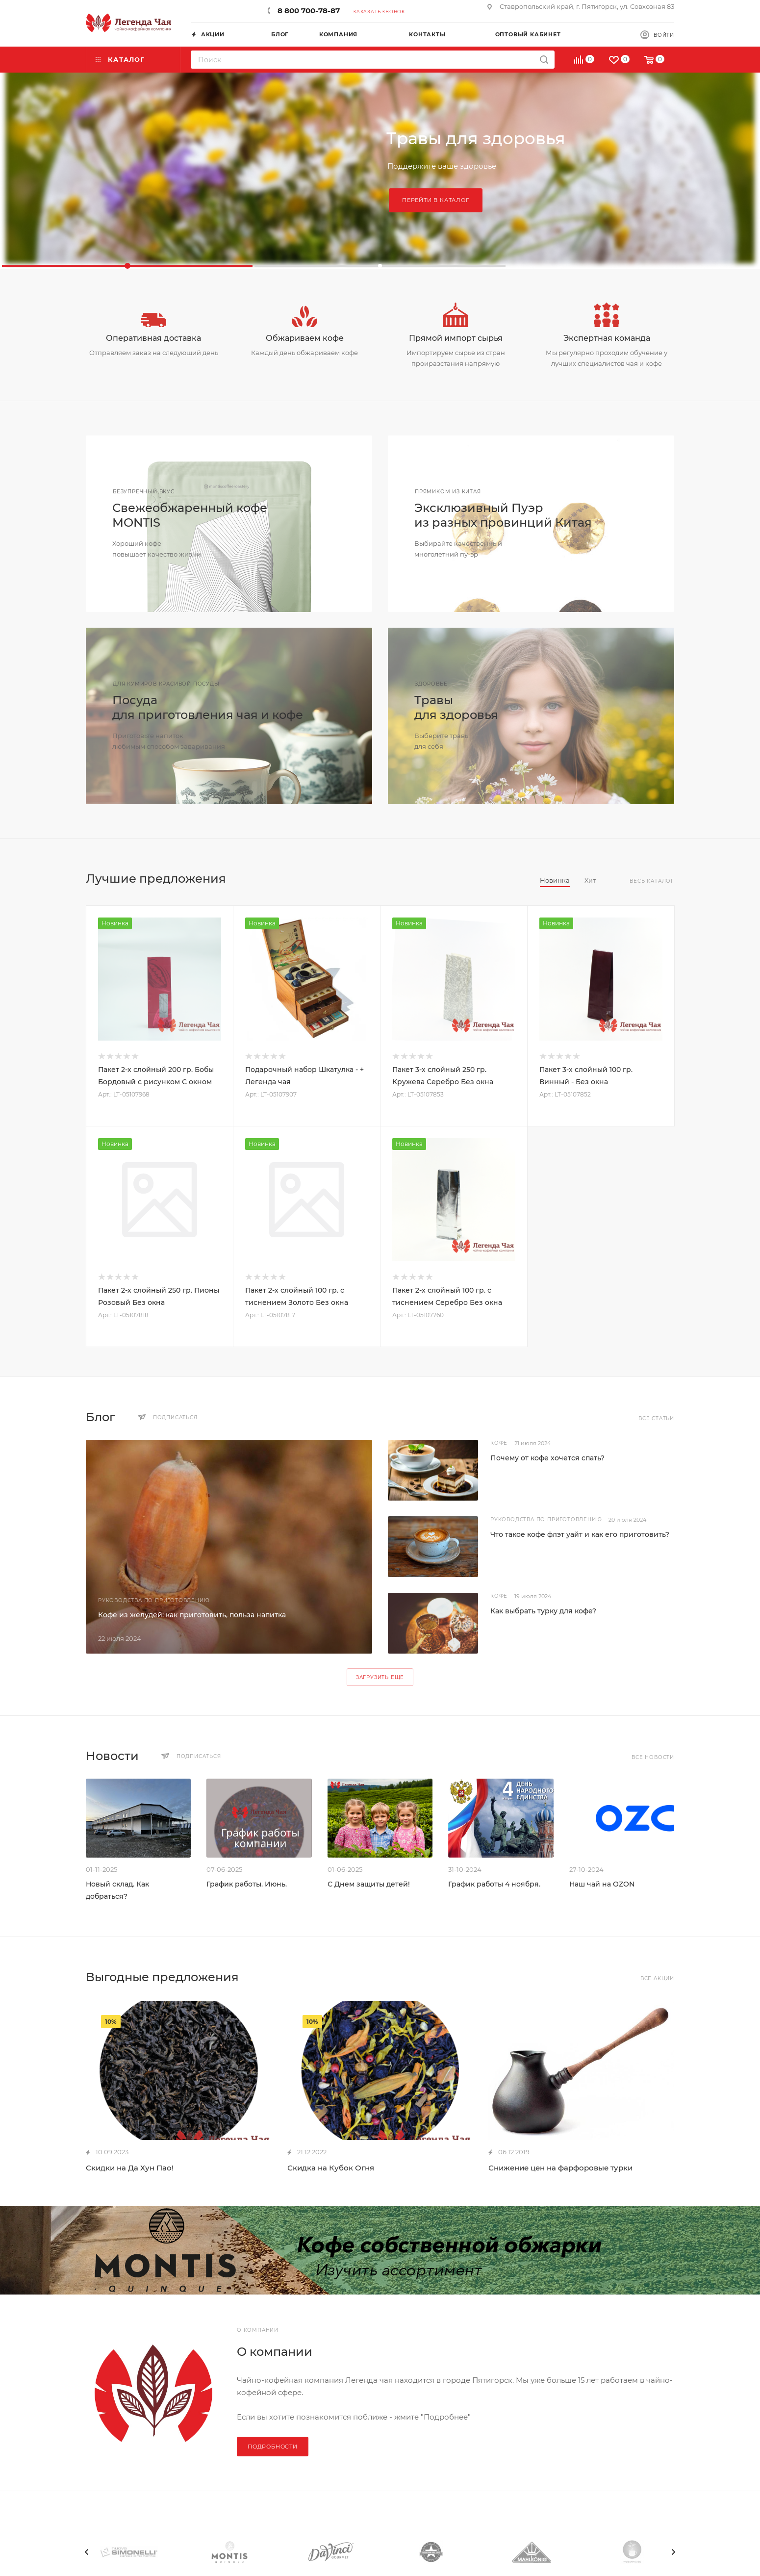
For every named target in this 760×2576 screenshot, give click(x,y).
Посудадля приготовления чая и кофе (207, 707)
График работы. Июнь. (246, 1884)
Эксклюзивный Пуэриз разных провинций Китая (503, 515)
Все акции (657, 1978)
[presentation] (87, 2552)
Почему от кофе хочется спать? (547, 1458)
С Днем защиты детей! (369, 1884)
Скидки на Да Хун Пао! (130, 2167)
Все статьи (656, 1418)
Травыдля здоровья (456, 707)
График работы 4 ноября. (494, 1884)
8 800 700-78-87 (309, 10)
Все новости (653, 1757)
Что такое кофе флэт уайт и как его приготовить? (579, 1534)
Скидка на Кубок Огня (330, 2167)
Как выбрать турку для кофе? (543, 1611)
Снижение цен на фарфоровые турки (560, 2167)
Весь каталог (652, 881)
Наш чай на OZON (601, 1884)
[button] (127, 266)
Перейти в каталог (435, 200)
